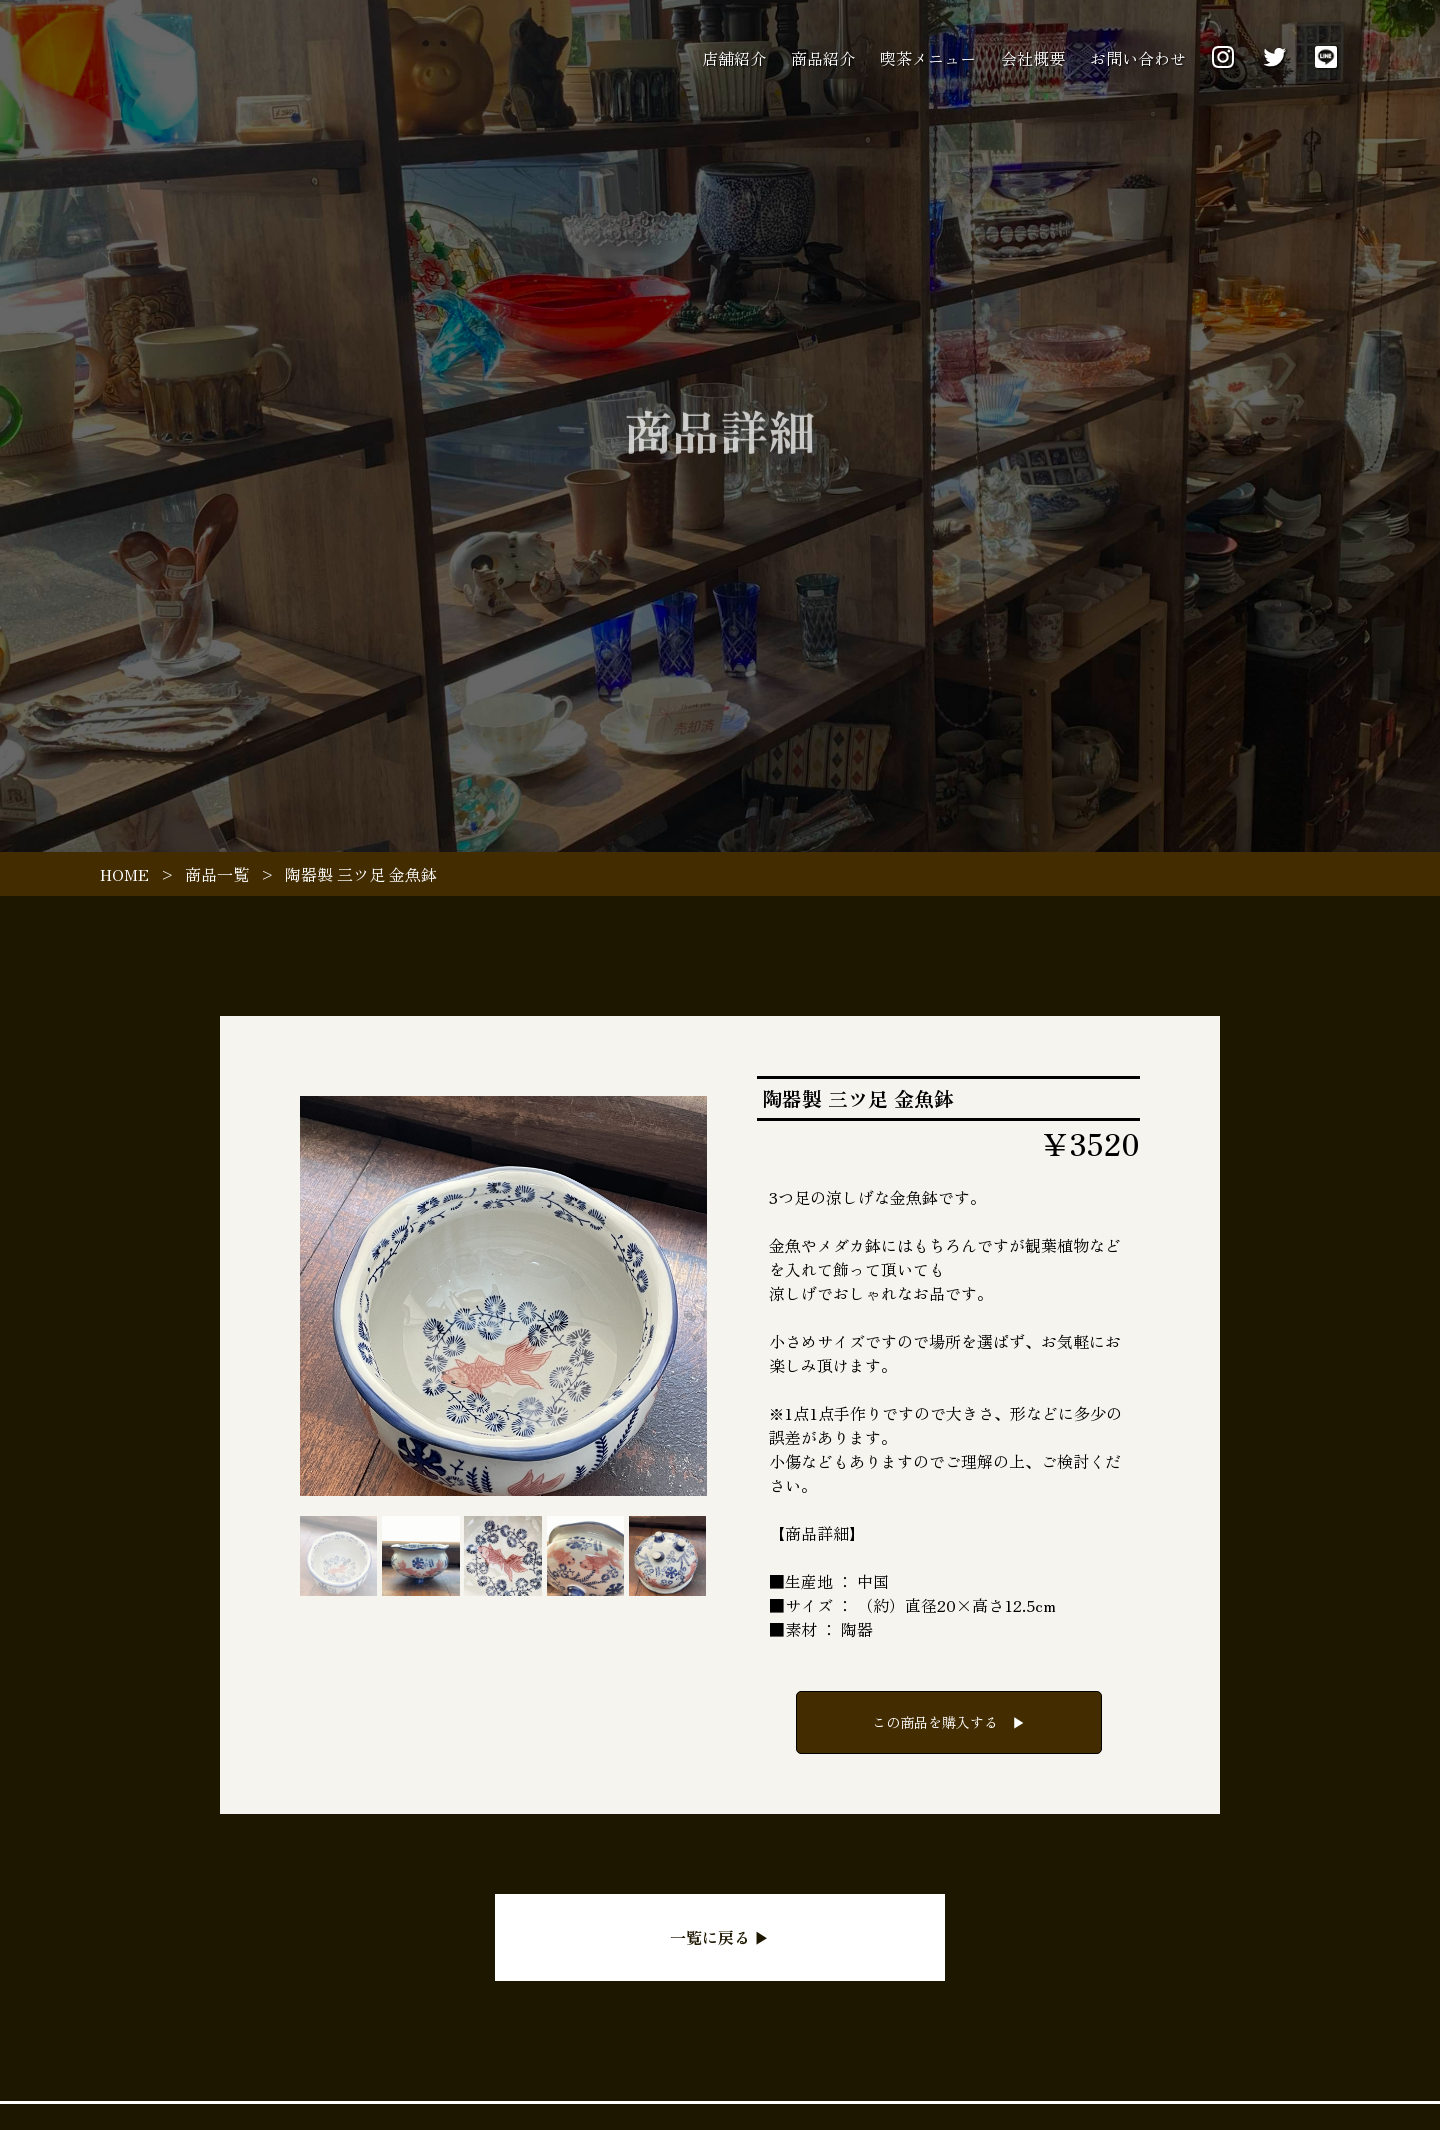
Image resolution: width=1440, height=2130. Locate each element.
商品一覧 (217, 874)
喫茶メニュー (928, 58)
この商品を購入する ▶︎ (949, 1722)
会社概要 (1033, 58)
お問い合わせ (1138, 58)
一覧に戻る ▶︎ (720, 1937)
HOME (124, 874)
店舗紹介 (734, 58)
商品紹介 (823, 58)
